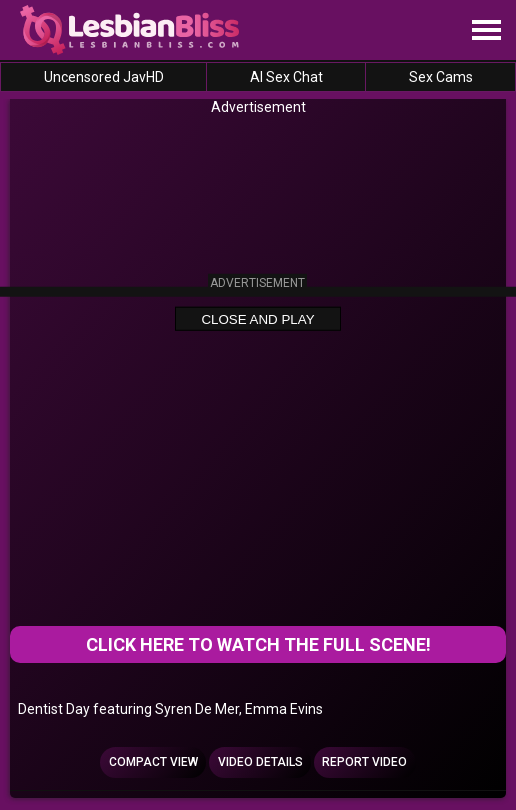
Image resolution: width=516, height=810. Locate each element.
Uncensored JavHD (104, 77)
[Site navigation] (486, 31)
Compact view (153, 762)
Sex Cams (441, 77)
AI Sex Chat (286, 77)
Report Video (364, 762)
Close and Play (257, 319)
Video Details (260, 762)
